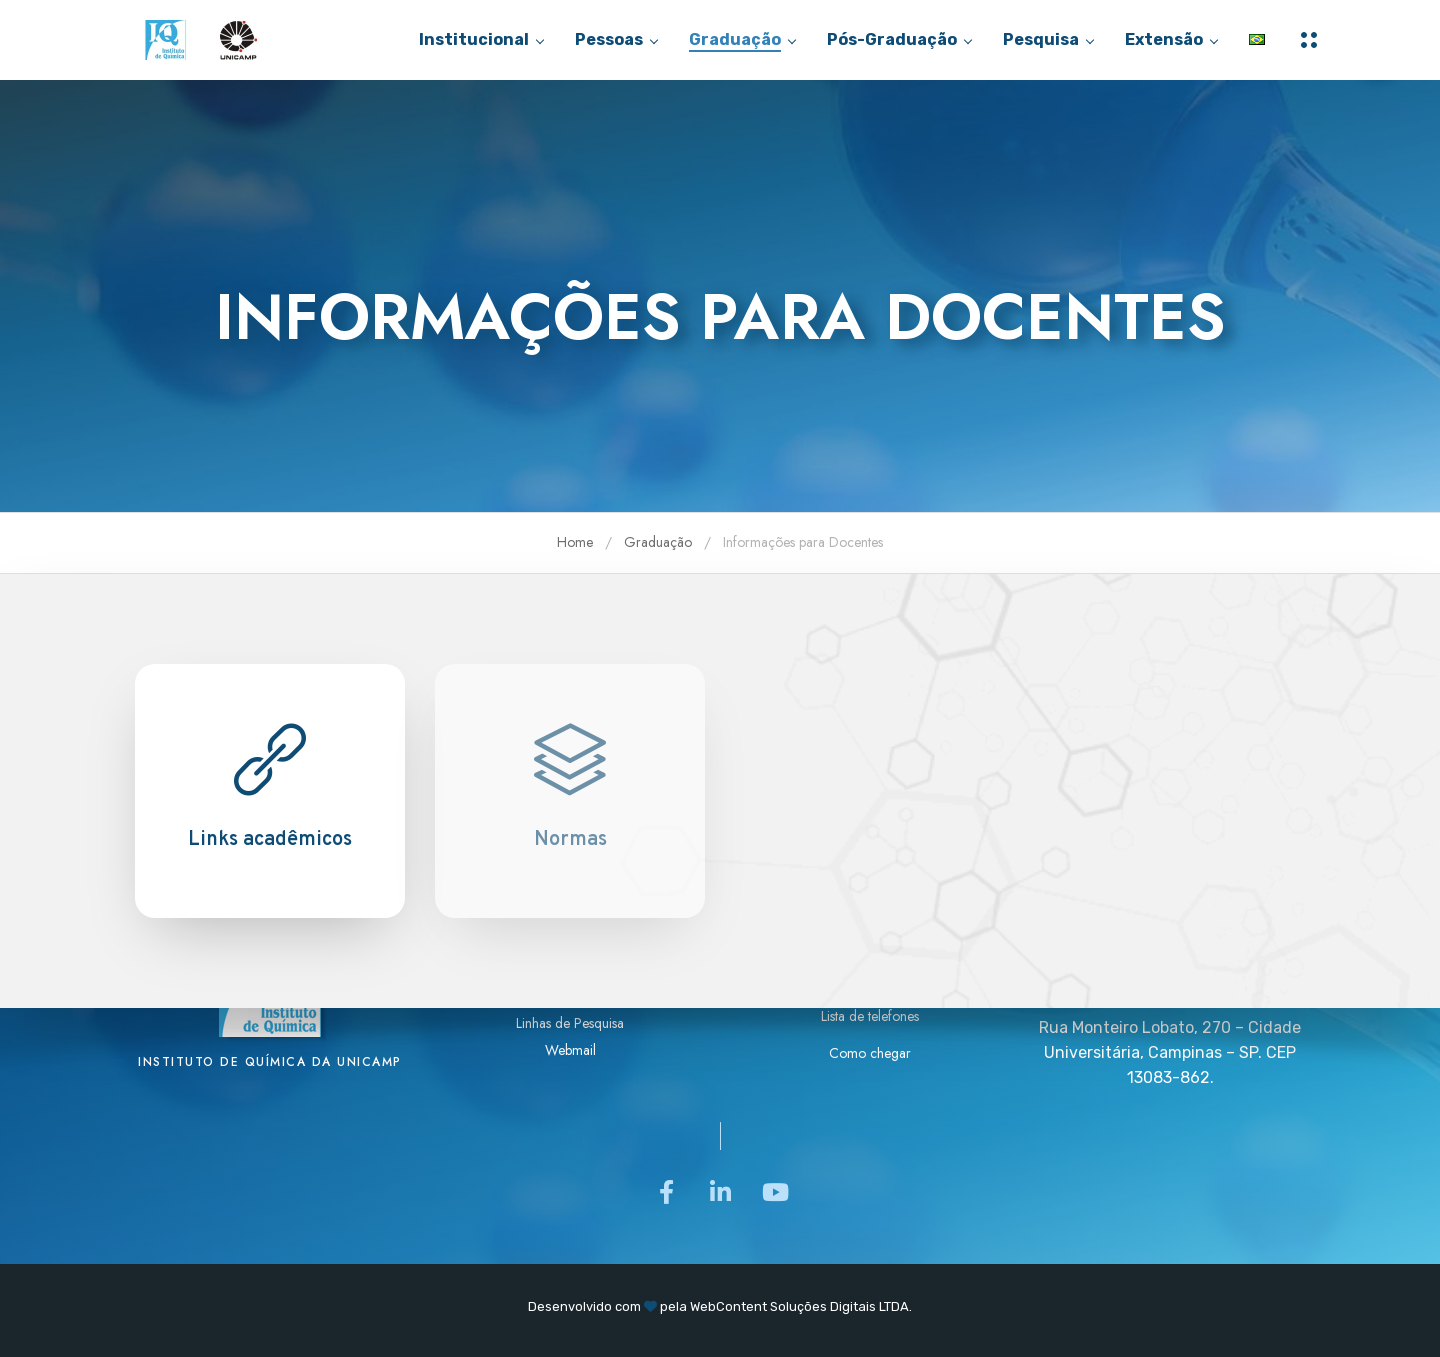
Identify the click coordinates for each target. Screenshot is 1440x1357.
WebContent (728, 1306)
